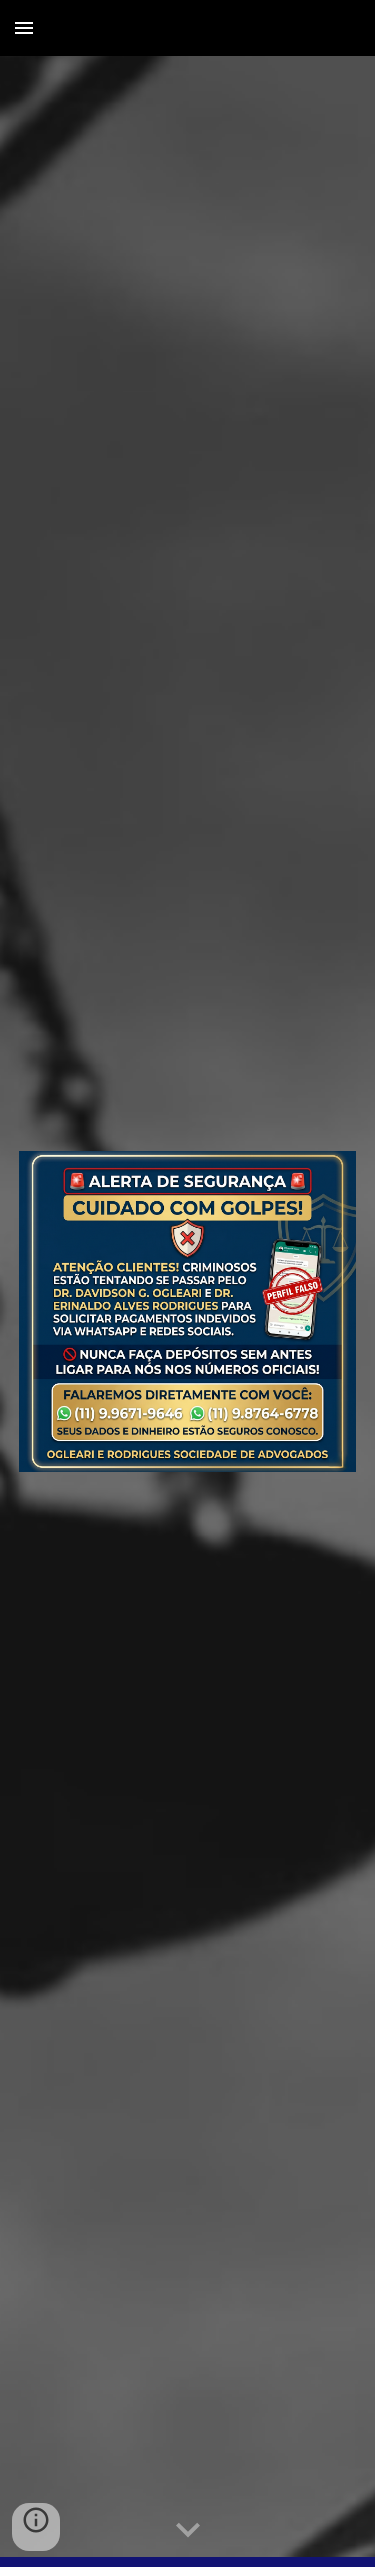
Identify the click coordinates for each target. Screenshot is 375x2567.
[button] (24, 27)
